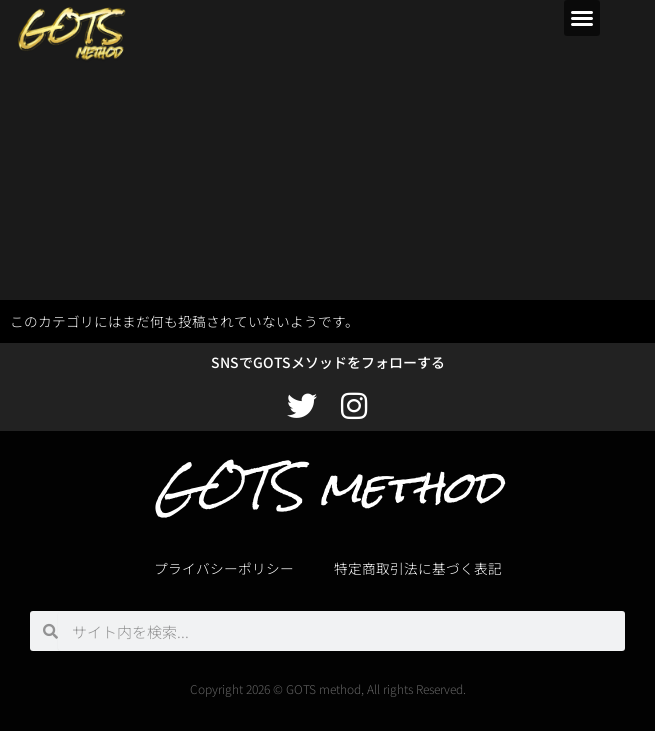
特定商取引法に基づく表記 (418, 568)
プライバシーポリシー (224, 568)
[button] (582, 18)
